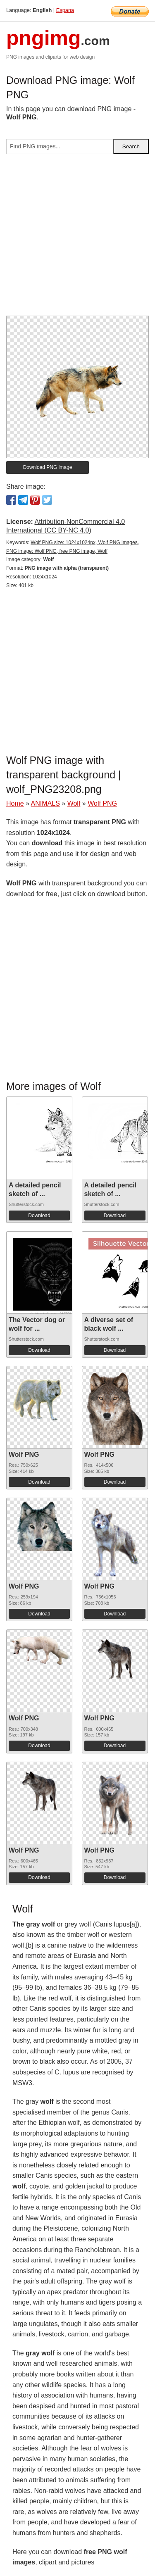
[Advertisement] (77, 238)
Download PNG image (47, 467)
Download (39, 1215)
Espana (65, 10)
